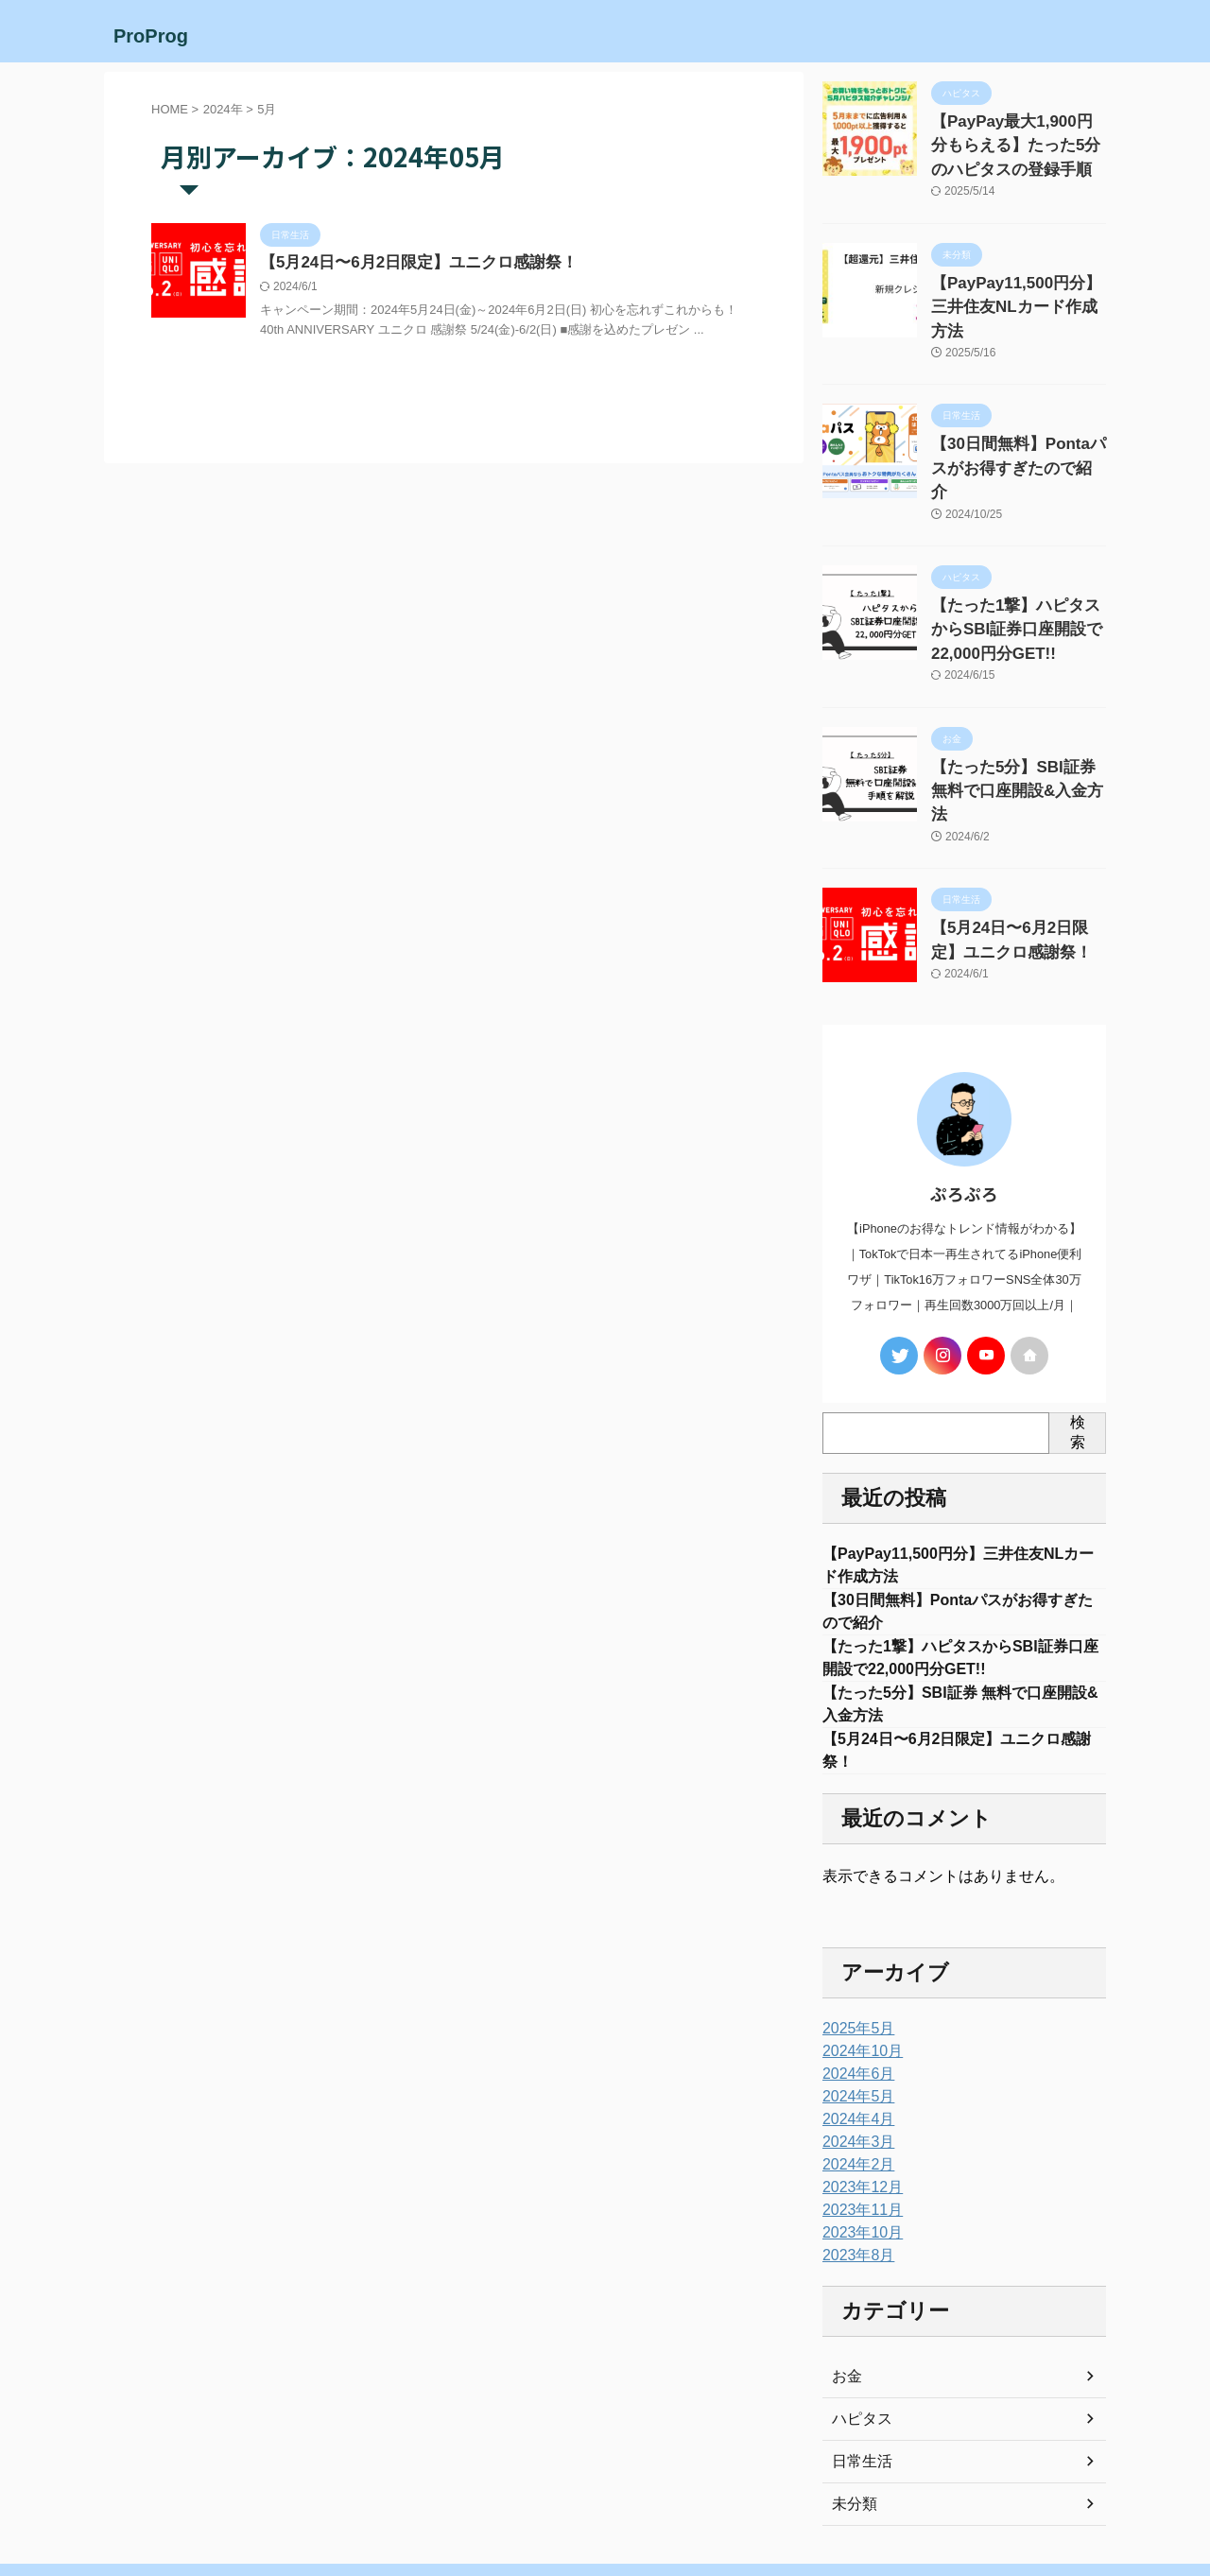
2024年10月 (857, 1965)
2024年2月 (854, 2078)
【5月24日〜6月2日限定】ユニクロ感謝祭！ (410, 263)
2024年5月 (854, 2010)
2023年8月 (854, 2169)
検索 (1077, 1327)
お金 (845, 2290)
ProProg (150, 36)
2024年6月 (854, 1988)
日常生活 (858, 2375)
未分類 (852, 2418)
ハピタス (858, 2333)
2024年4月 (854, 2033)
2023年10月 (857, 2146)
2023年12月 (857, 2101)
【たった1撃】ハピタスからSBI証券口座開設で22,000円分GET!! (1015, 561)
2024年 (223, 109)
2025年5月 (854, 1942)
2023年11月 (857, 2124)
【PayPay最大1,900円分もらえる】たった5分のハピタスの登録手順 (1018, 141)
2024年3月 (854, 2056)
